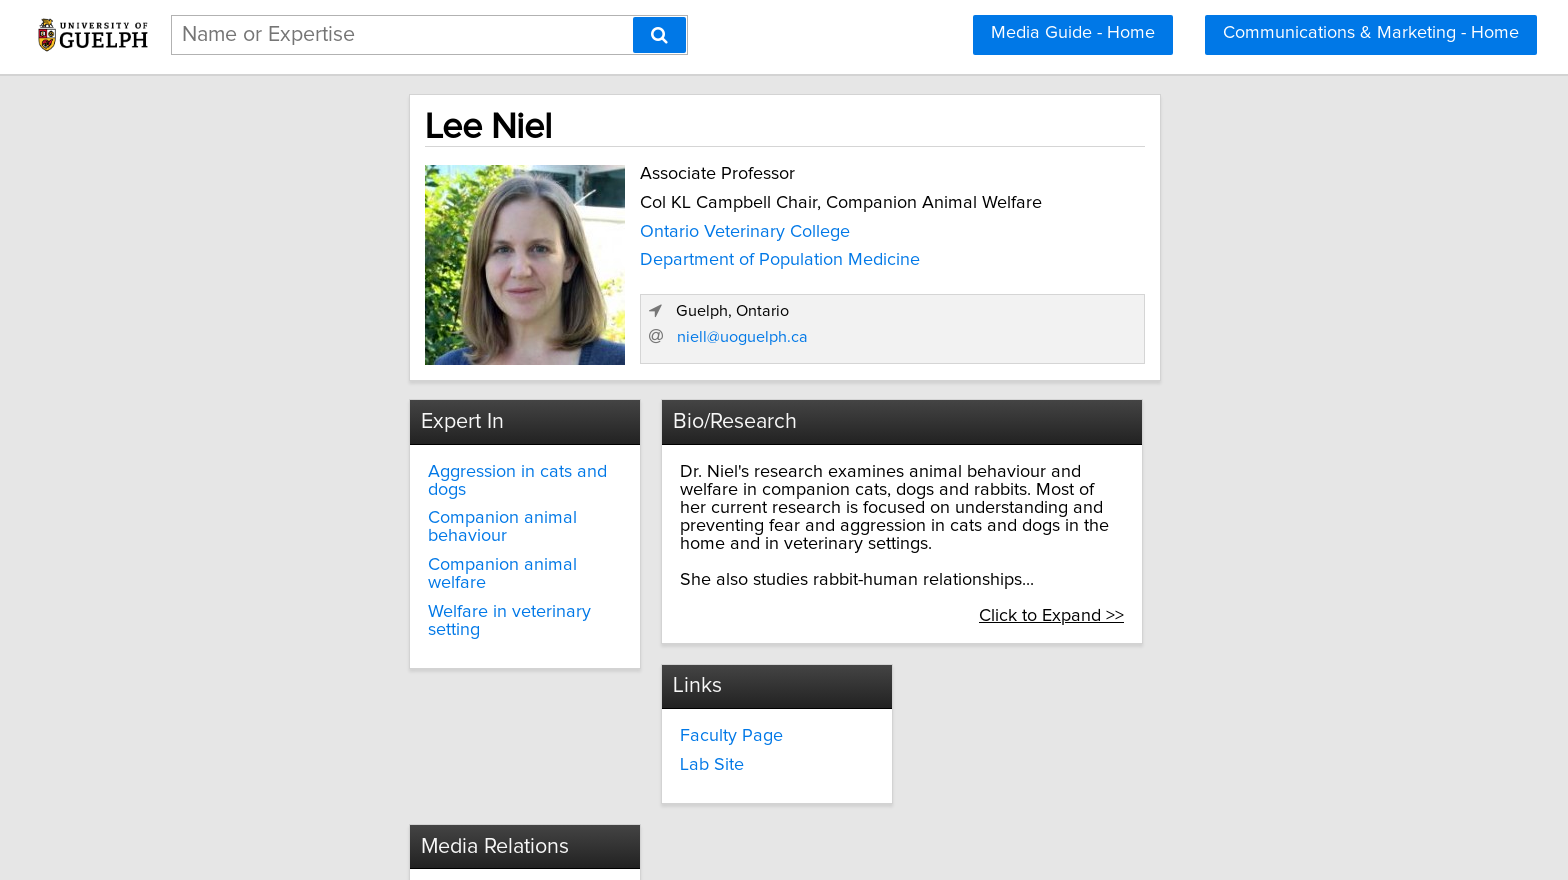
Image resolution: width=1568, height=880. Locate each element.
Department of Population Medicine (598, 256)
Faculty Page (306, 698)
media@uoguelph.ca (686, 716)
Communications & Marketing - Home (1371, 33)
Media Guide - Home (1073, 33)
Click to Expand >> (1240, 575)
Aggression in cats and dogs (366, 467)
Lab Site (287, 727)
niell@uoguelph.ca (1104, 331)
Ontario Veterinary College (563, 228)
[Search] (659, 35)
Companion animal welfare (361, 525)
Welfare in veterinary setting (365, 554)
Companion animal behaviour (371, 496)
